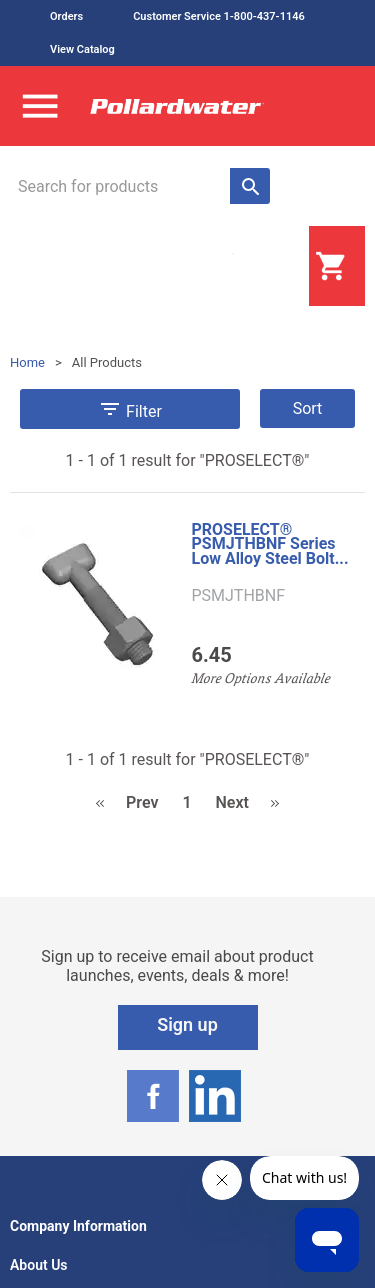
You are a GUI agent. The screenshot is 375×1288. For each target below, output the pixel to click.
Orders (66, 16)
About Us (39, 1265)
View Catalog (82, 49)
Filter (130, 409)
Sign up (187, 1024)
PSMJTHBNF (238, 596)
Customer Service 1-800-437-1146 (219, 16)
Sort (308, 408)
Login (259, 267)
